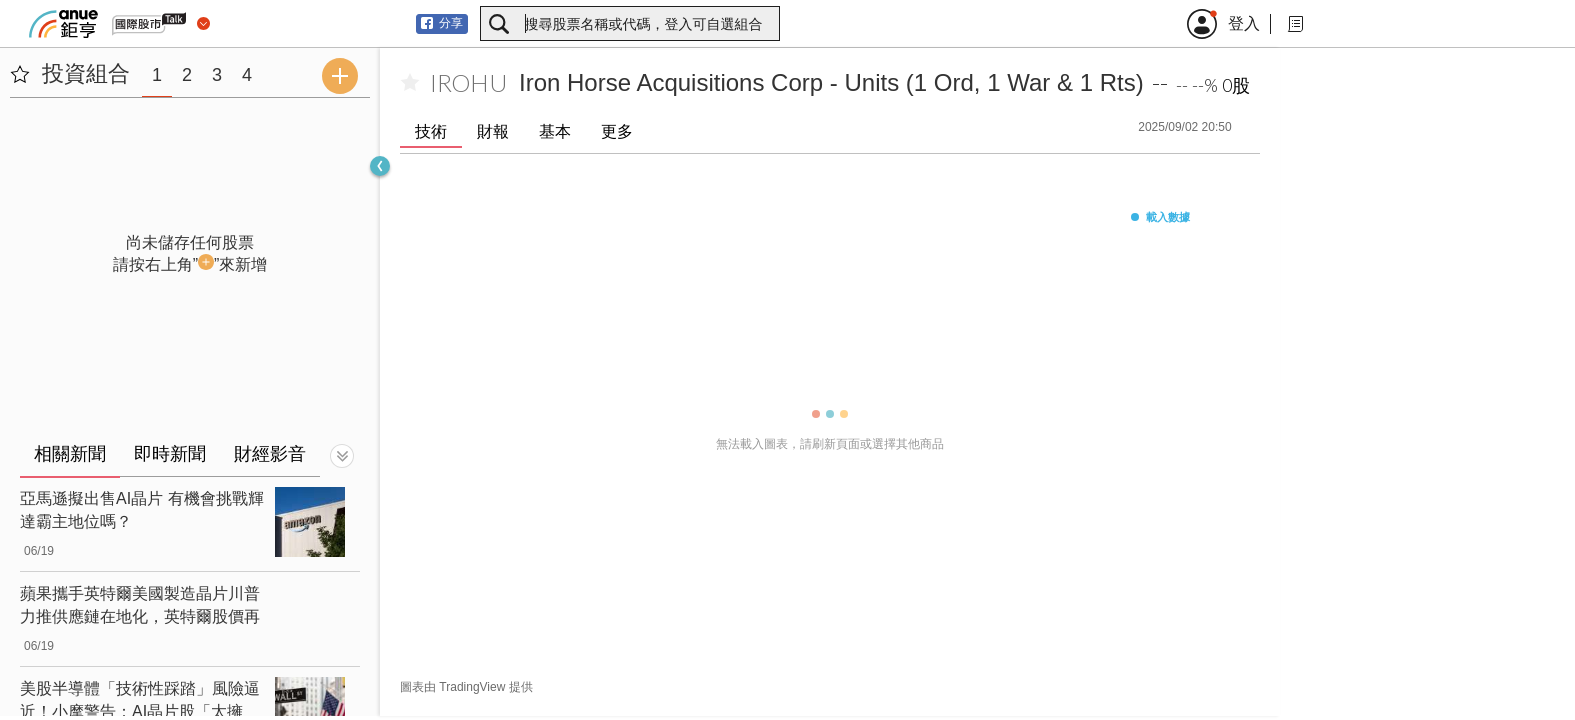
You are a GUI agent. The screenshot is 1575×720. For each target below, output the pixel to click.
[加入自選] (410, 83)
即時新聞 (170, 454)
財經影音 (270, 454)
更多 (617, 131)
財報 (493, 131)
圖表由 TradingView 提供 (466, 687)
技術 (431, 131)
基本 (555, 131)
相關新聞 (70, 454)
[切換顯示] (342, 456)
